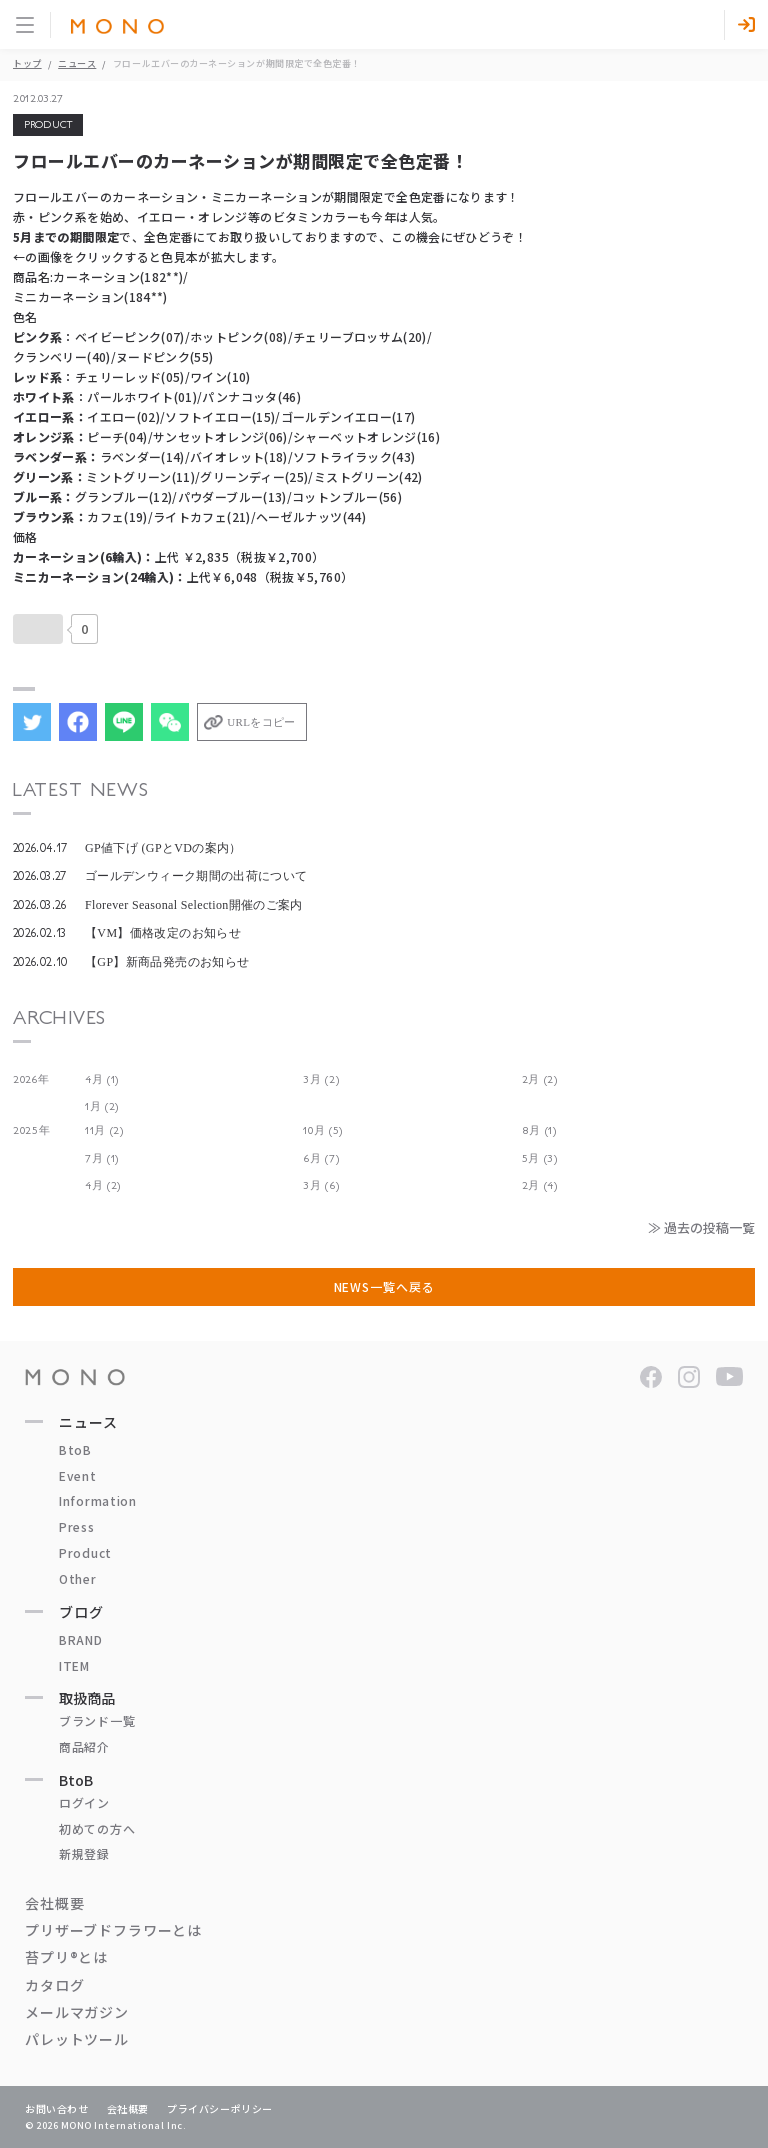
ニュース (77, 63)
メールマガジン (77, 2012)
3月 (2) (321, 1079)
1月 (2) (102, 1106)
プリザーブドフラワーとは (113, 1930)
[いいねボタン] (38, 629)
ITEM (74, 1665)
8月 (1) (539, 1130)
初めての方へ (97, 1828)
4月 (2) (103, 1185)
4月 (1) (102, 1079)
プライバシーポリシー (220, 2108)
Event (78, 1475)
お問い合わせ (57, 2108)
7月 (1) (102, 1158)
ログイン (84, 1802)
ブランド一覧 (97, 1720)
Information (98, 1500)
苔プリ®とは (66, 1957)
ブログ (81, 1612)
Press (77, 1526)
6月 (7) (321, 1158)
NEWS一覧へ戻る (384, 1286)
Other (78, 1578)
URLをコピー (261, 722)
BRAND (81, 1639)
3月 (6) (321, 1185)
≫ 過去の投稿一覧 (701, 1227)
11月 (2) (104, 1130)
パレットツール (77, 2039)
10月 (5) (323, 1130)
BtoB (75, 1449)
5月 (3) (540, 1158)
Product (85, 1552)
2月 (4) (540, 1185)
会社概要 (54, 1903)
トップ (27, 63)
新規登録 (84, 1853)
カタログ (54, 1985)
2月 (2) (540, 1079)
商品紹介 (84, 1746)
